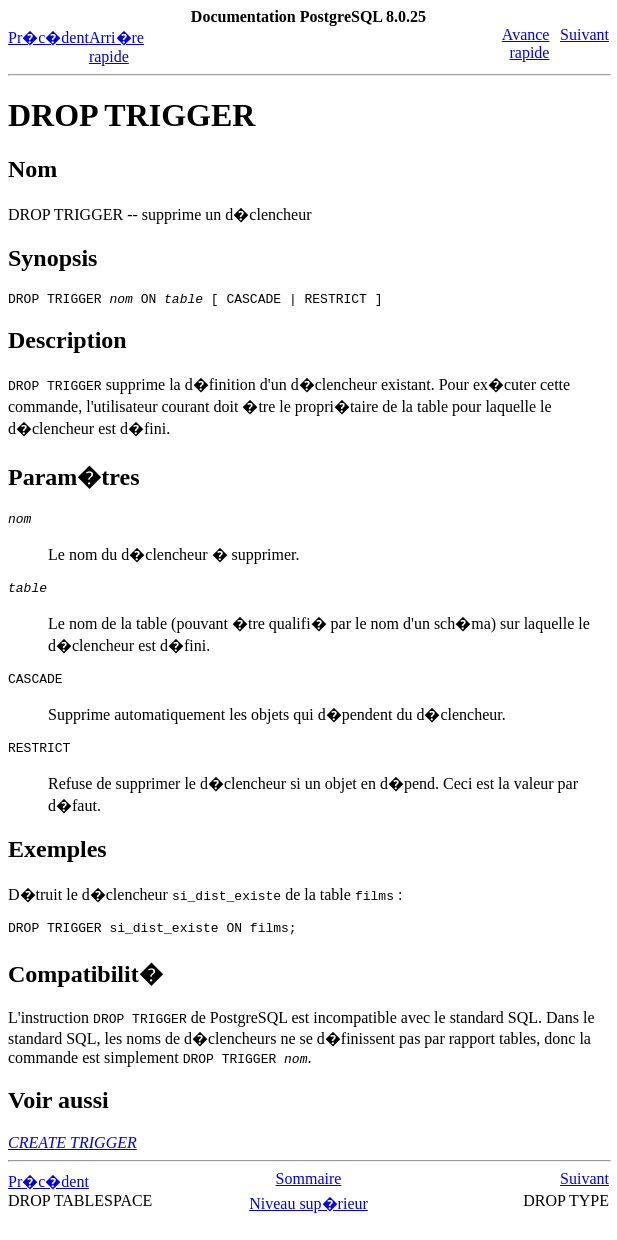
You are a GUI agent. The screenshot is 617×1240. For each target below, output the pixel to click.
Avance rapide (526, 43)
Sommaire (309, 1196)
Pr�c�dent (48, 37)
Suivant (584, 34)
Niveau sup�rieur (308, 1221)
